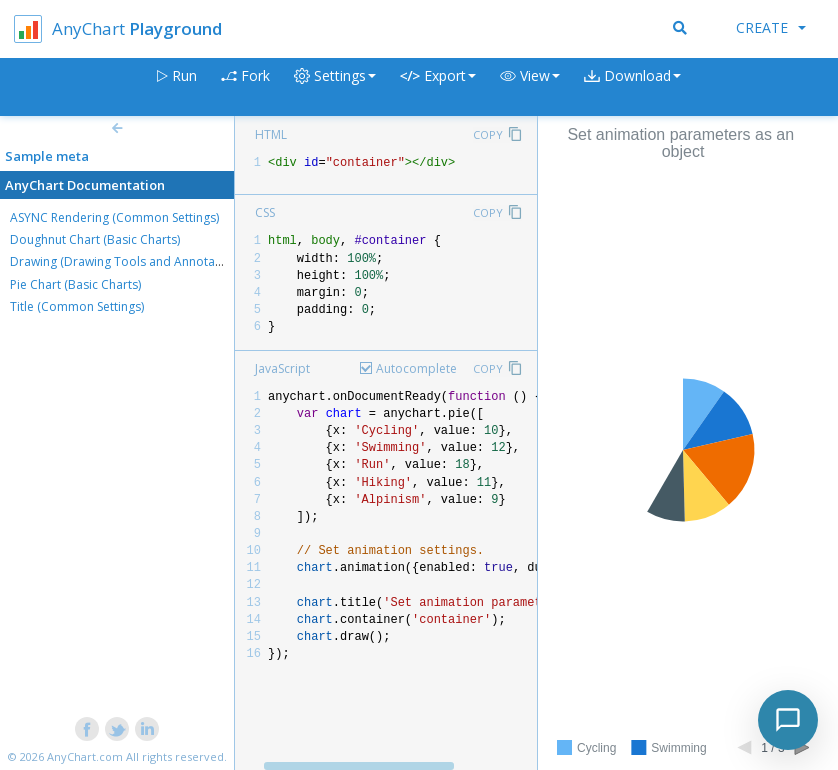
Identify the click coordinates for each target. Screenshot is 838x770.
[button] (530, 87)
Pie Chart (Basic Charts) (75, 284)
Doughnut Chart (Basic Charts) (95, 239)
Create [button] (771, 27)
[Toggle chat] (788, 720)
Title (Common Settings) (77, 306)
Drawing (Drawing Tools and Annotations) (128, 261)
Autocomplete (416, 368)
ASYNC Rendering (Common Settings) (114, 217)
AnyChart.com (85, 756)
